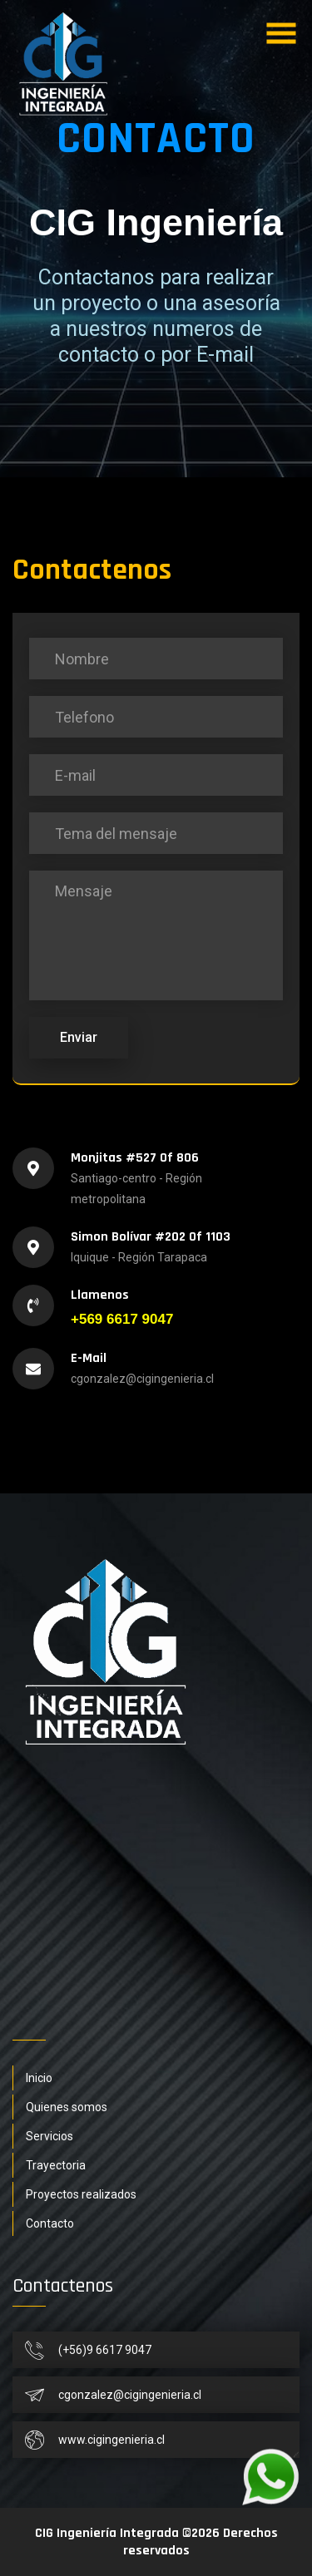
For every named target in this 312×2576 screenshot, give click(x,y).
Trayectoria (56, 2165)
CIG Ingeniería (156, 222)
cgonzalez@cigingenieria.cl (142, 1378)
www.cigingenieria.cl (111, 2439)
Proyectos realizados (81, 2194)
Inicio (39, 2078)
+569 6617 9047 (122, 1319)
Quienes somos (66, 2107)
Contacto (50, 2223)
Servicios (49, 2136)
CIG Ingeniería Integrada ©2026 (127, 2533)
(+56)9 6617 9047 (104, 2349)
